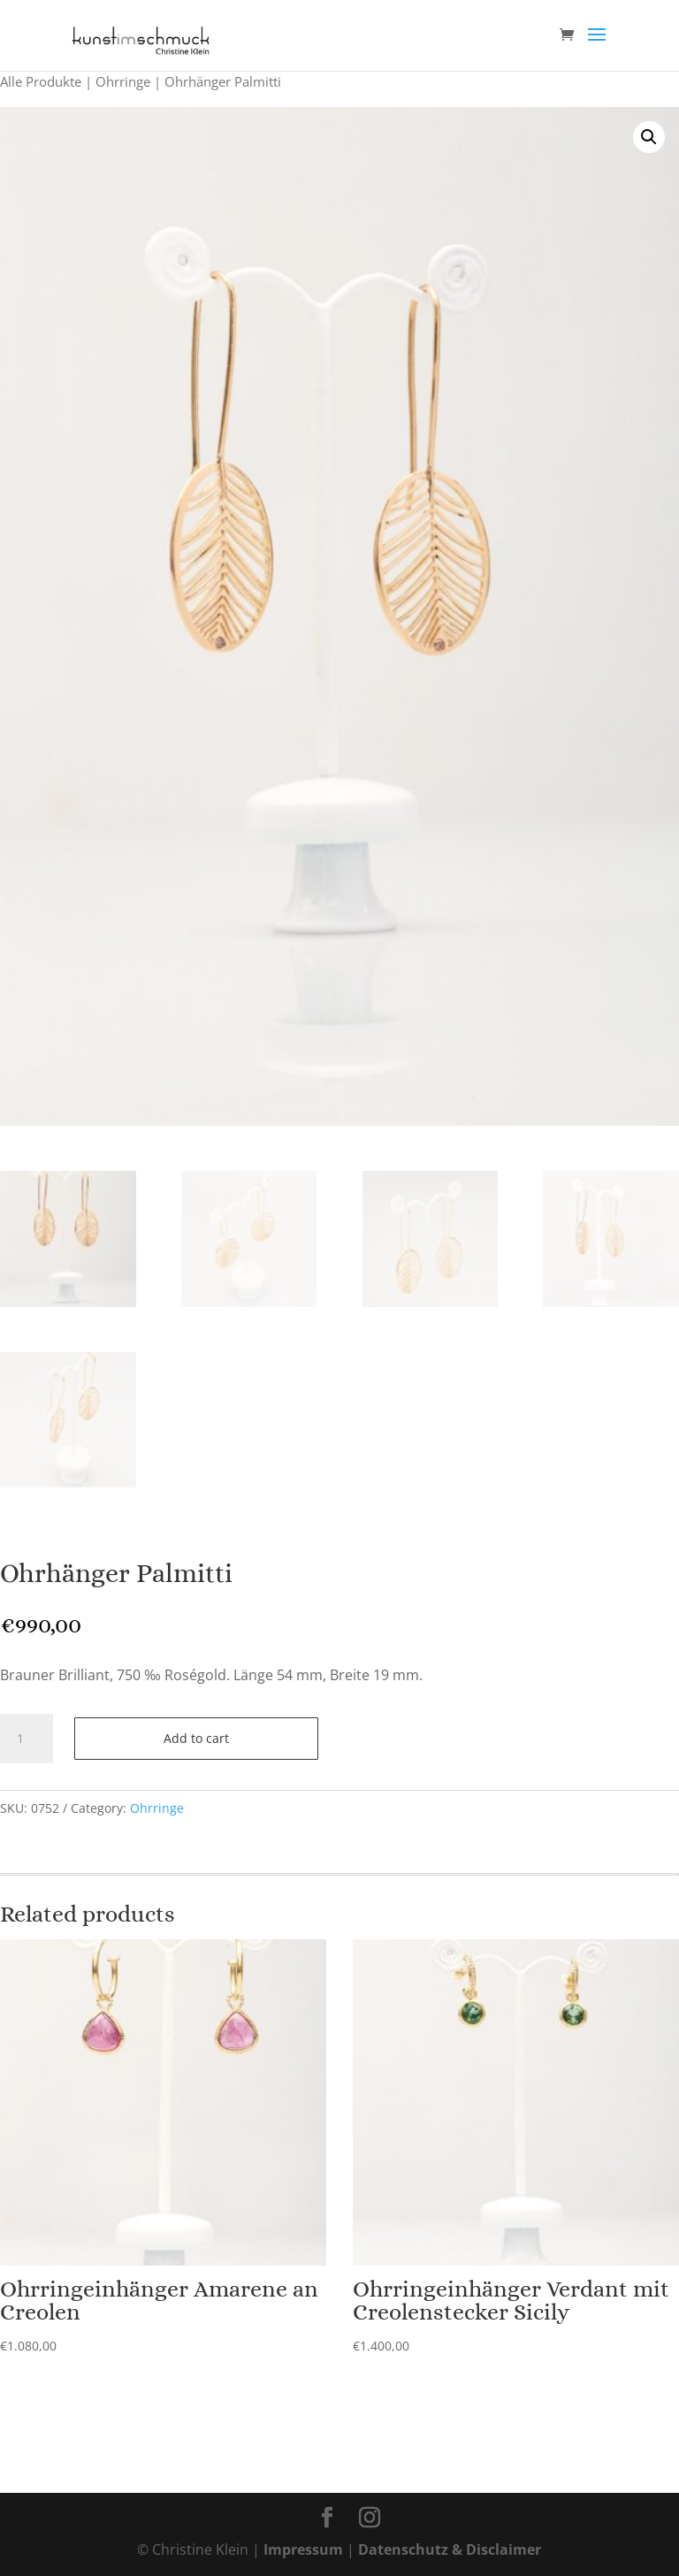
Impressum (303, 2549)
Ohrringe (122, 81)
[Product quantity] (26, 1738)
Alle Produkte (40, 81)
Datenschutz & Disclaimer (449, 2549)
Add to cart (196, 1738)
